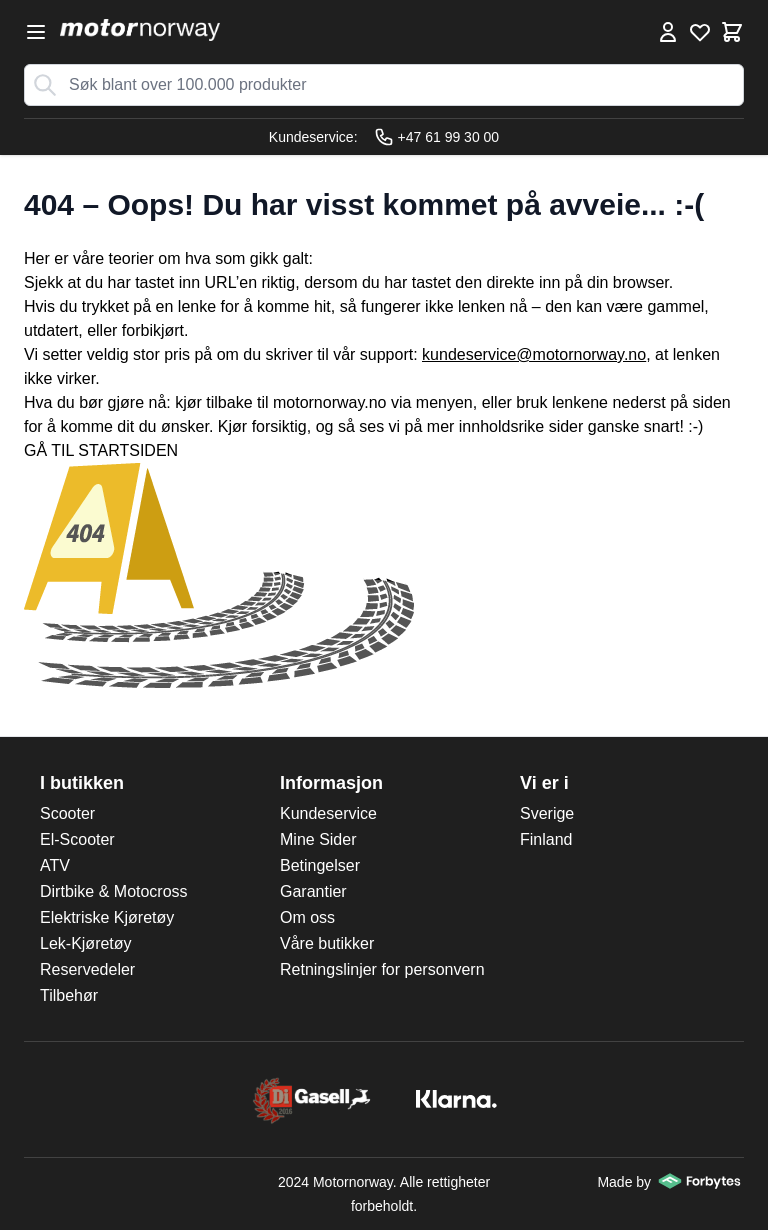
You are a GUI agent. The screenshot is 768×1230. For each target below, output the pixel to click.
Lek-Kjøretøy (86, 943)
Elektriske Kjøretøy (107, 917)
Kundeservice (328, 813)
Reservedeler (87, 969)
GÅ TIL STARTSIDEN (101, 450)
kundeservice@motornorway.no (534, 354)
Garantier (313, 891)
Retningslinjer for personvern (382, 969)
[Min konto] (668, 32)
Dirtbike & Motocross (114, 891)
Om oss (307, 917)
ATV (55, 865)
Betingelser (320, 865)
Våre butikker (327, 943)
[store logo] (140, 30)
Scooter (67, 813)
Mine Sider (318, 839)
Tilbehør (69, 995)
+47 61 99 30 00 (437, 137)
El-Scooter (77, 839)
